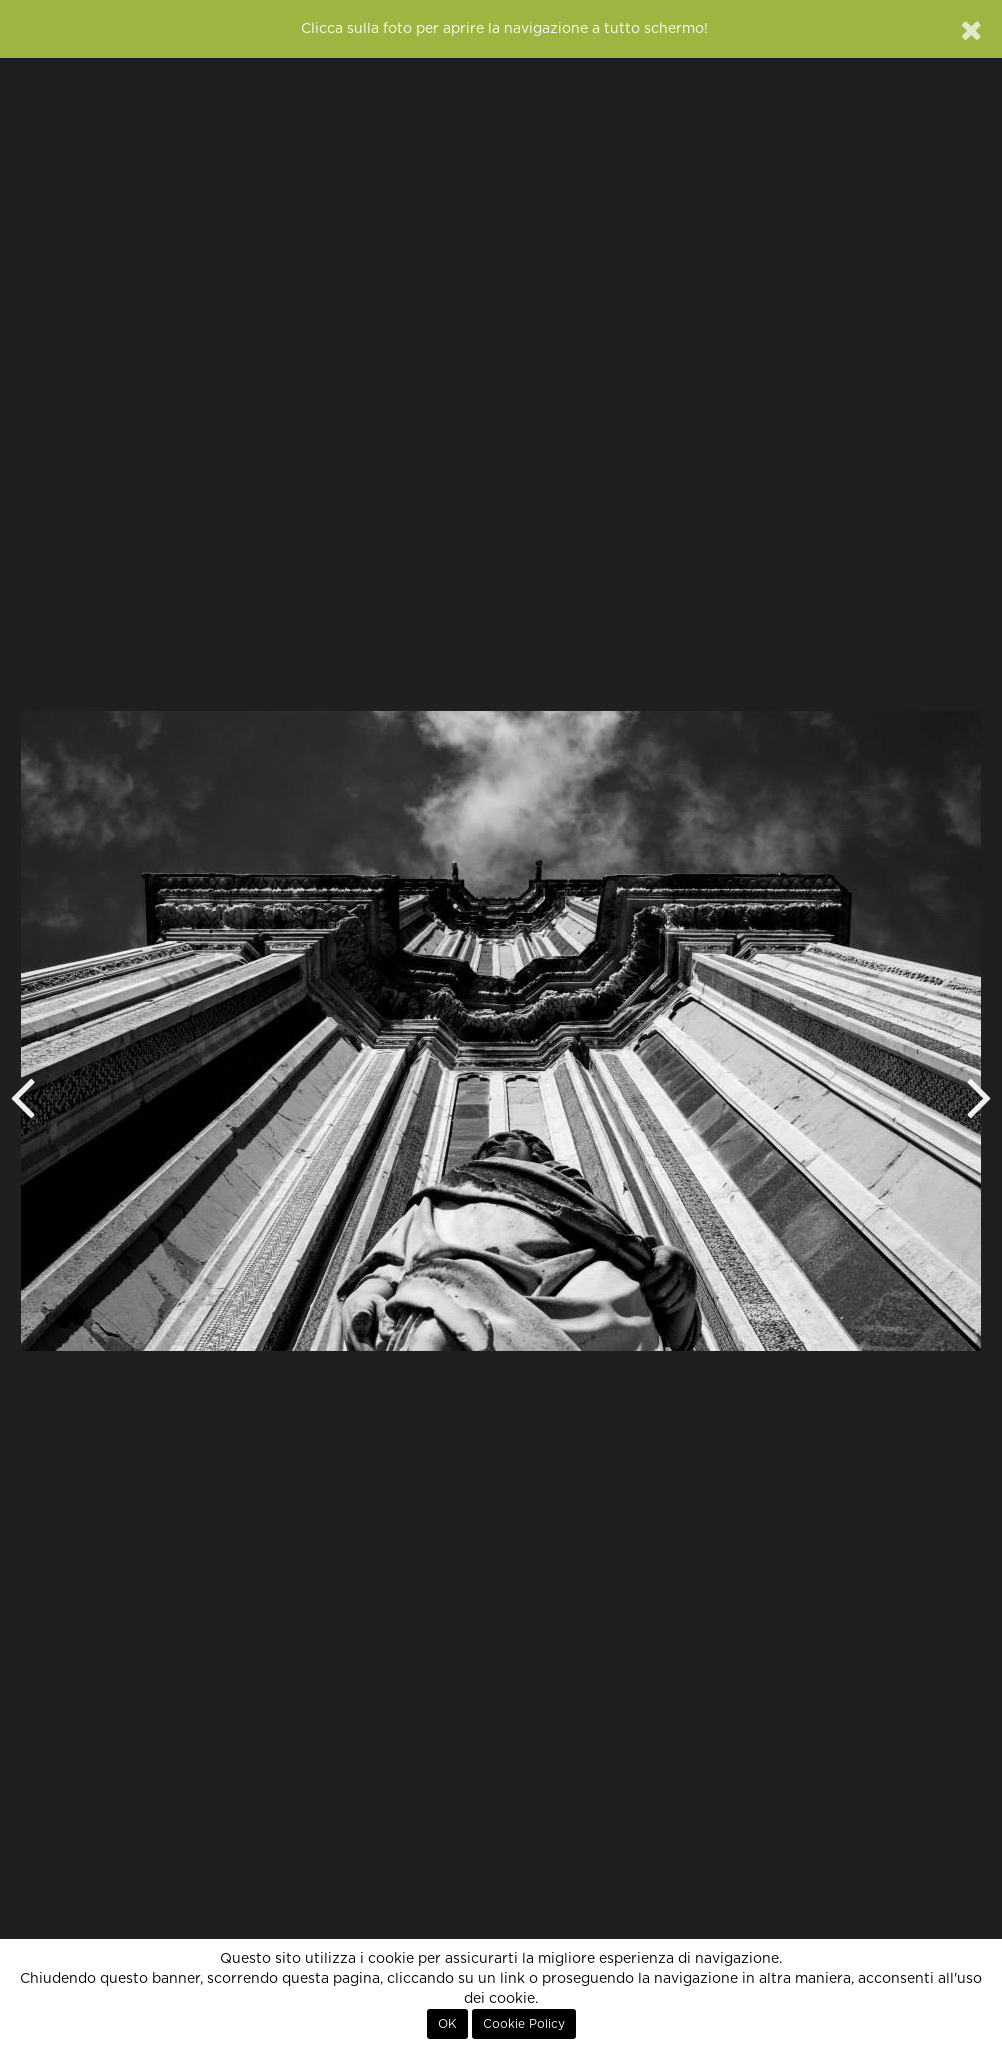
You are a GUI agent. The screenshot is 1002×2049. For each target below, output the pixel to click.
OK (447, 2024)
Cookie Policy (524, 2024)
